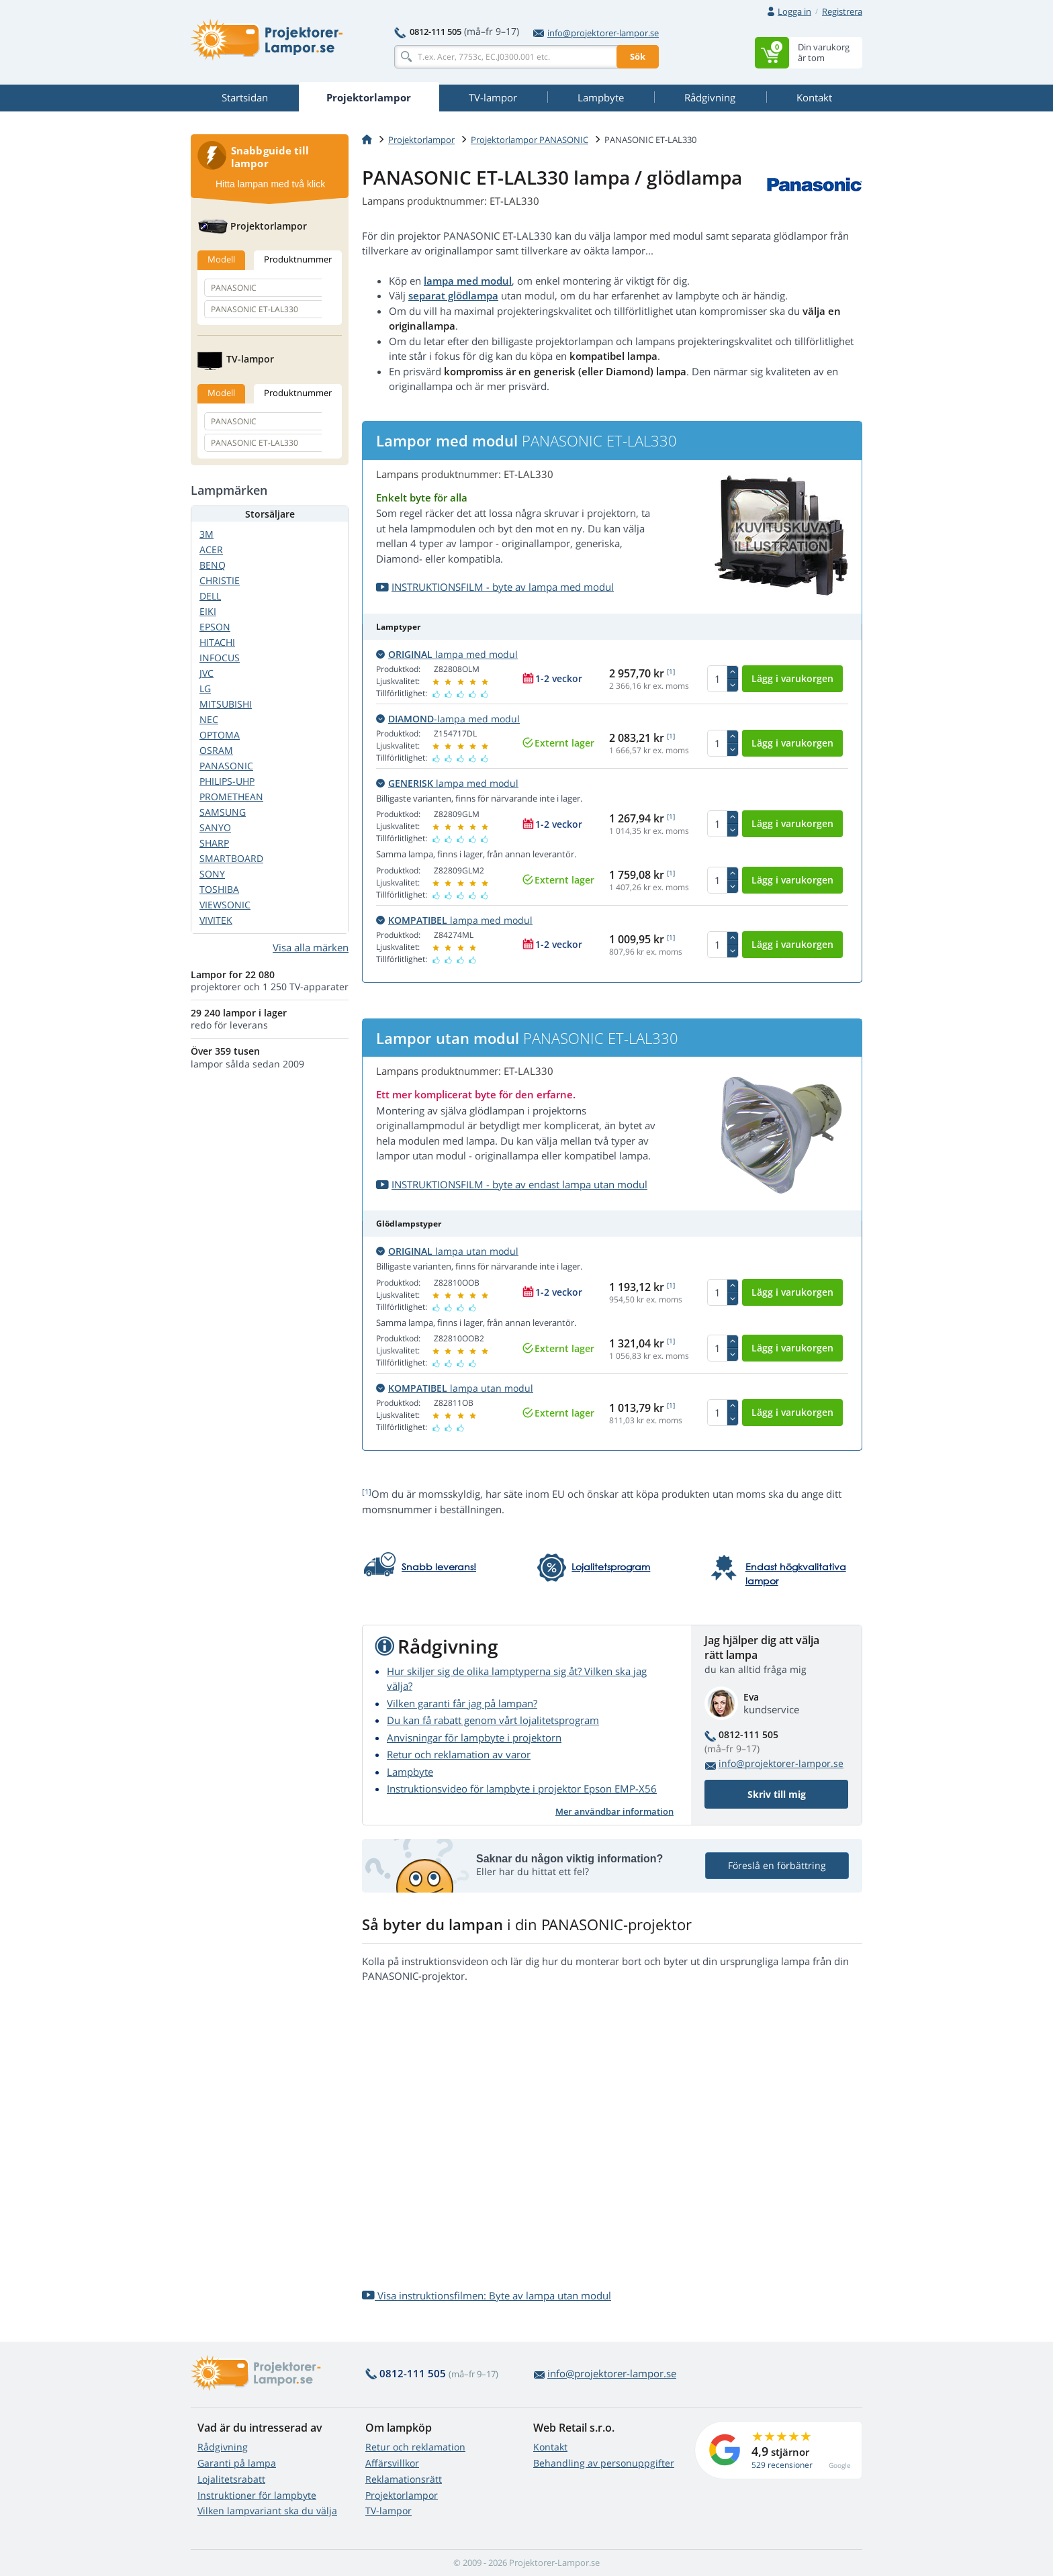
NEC (208, 719)
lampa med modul (468, 280)
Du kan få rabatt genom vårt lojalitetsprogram (493, 1720)
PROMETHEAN (231, 796)
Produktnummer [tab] (298, 259)
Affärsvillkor (392, 2462)
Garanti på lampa (236, 2462)
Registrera (842, 11)
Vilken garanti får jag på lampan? (462, 1703)
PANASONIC (226, 765)
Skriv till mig (776, 1794)
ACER (211, 549)
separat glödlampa (453, 295)
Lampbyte (410, 1771)
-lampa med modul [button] (448, 718)
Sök (637, 56)
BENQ (212, 565)
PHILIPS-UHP (227, 781)
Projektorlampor (421, 140)
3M (206, 534)
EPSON (214, 626)
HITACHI (217, 642)
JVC (206, 673)
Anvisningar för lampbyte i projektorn (474, 1737)
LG (205, 688)
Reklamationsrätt (403, 2479)
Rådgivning (222, 2446)
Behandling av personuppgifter (603, 2462)
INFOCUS (219, 657)
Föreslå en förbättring (777, 1865)
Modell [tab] (221, 259)
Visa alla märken (311, 947)
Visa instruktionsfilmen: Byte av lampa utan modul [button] (486, 2295)
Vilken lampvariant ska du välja (267, 2510)
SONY (212, 873)
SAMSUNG (222, 812)
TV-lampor (388, 2510)
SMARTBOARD (231, 858)
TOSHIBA (219, 889)
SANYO (215, 827)
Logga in (794, 11)
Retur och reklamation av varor (459, 1754)
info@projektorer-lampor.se (596, 33)
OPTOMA (219, 734)
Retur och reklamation (415, 2446)
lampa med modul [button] (447, 654)
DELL (210, 595)
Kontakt (550, 2446)
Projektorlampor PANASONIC (529, 140)
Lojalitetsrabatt (231, 2479)
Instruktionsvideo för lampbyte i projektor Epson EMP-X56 (522, 1788)
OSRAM (216, 750)
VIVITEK (215, 920)
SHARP (214, 843)
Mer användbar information (614, 1811)
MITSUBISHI (225, 704)
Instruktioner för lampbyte (256, 2495)
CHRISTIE (219, 580)
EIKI (207, 611)
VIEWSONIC (224, 904)
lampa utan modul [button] (447, 1251)
